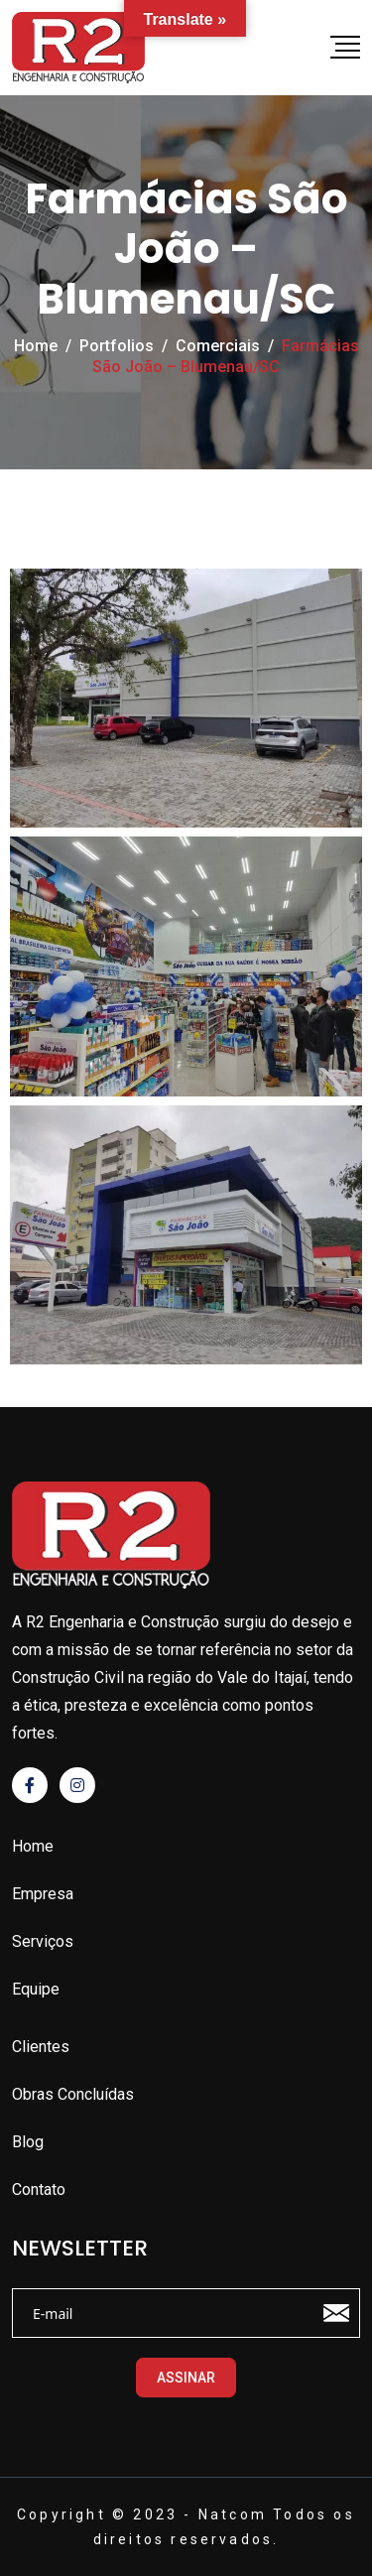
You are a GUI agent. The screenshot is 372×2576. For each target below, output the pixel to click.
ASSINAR (186, 2377)
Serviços (42, 1941)
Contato (38, 2189)
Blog (28, 2141)
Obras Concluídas (73, 2094)
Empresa (42, 1893)
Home (33, 1846)
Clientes (40, 2046)
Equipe (36, 1989)
